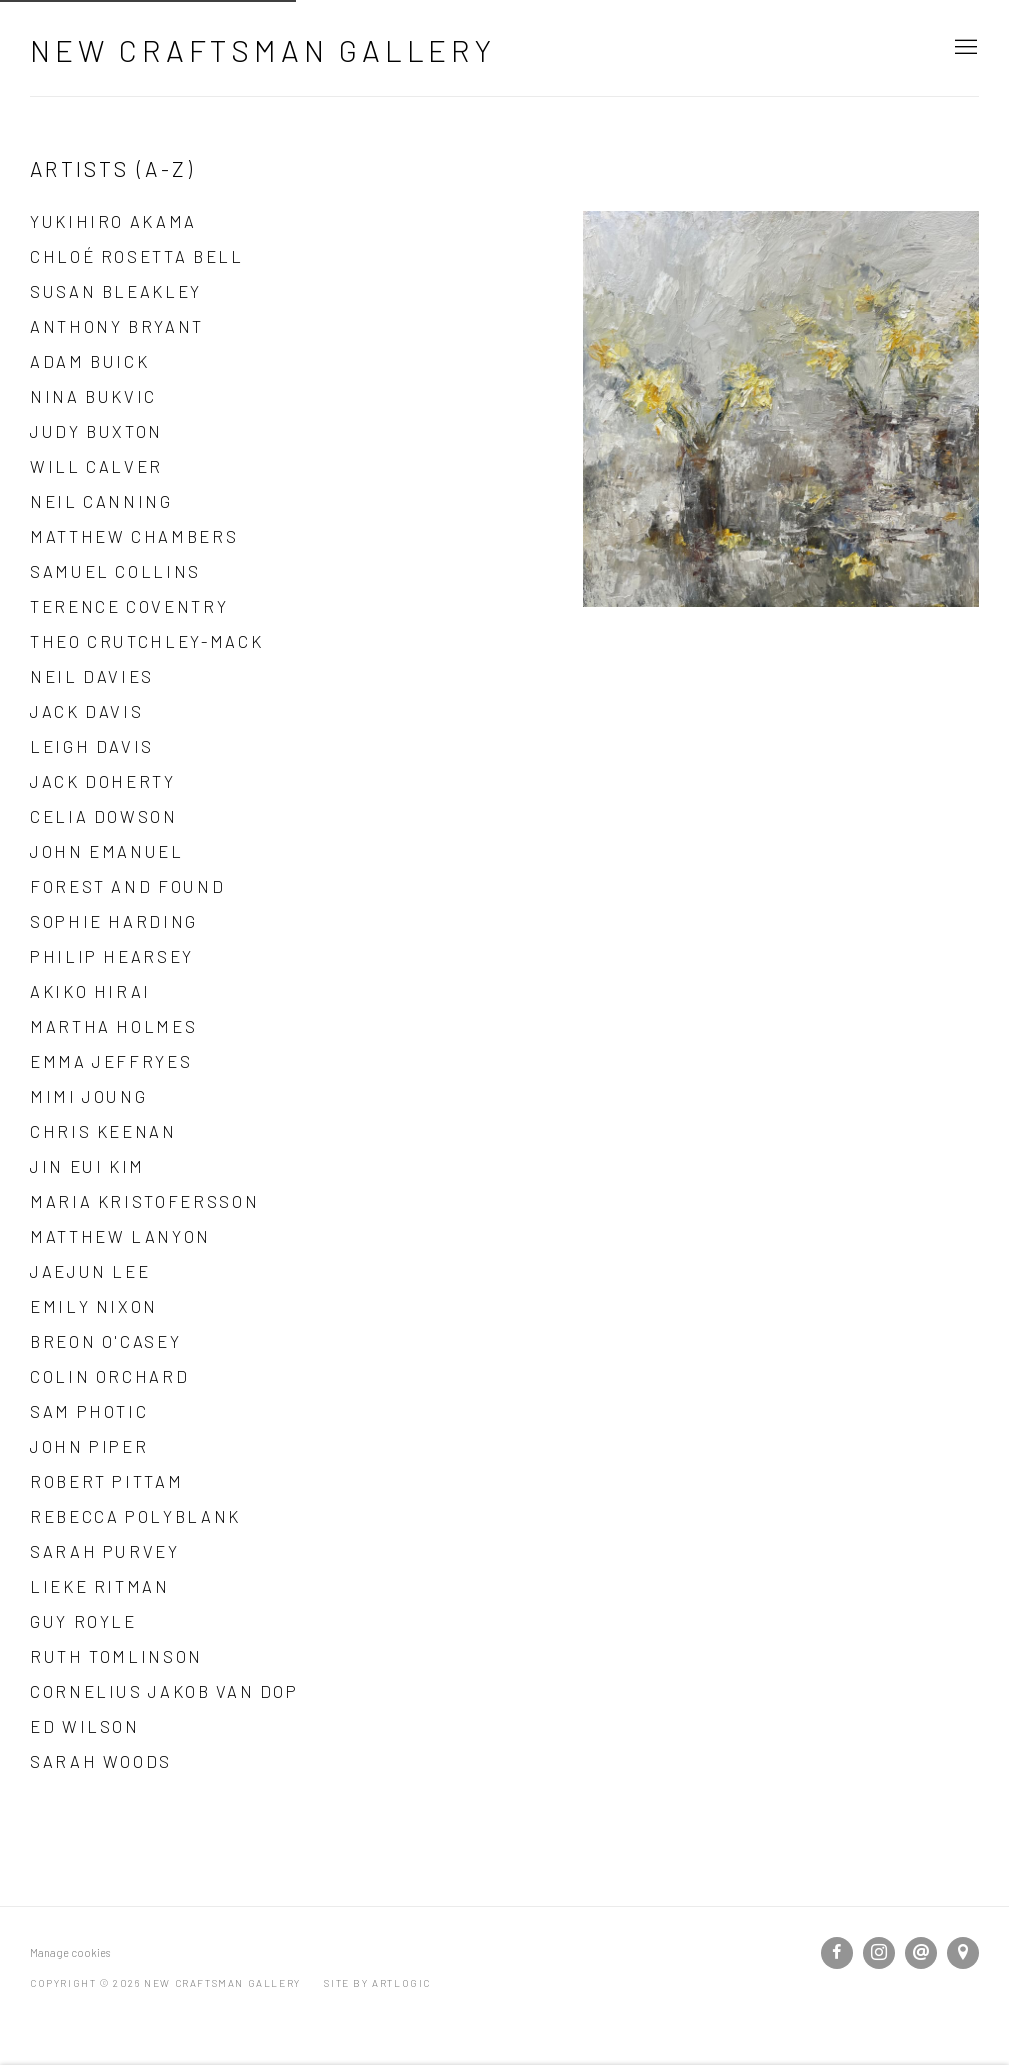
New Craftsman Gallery (263, 50)
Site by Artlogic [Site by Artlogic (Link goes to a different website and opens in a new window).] (377, 1983)
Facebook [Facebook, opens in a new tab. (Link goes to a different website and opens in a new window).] (837, 1953)
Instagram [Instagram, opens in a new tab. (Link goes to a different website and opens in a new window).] (879, 1953)
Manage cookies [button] (70, 1952)
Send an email (921, 1953)
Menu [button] (964, 48)
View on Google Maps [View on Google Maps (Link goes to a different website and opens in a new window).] (963, 1953)
